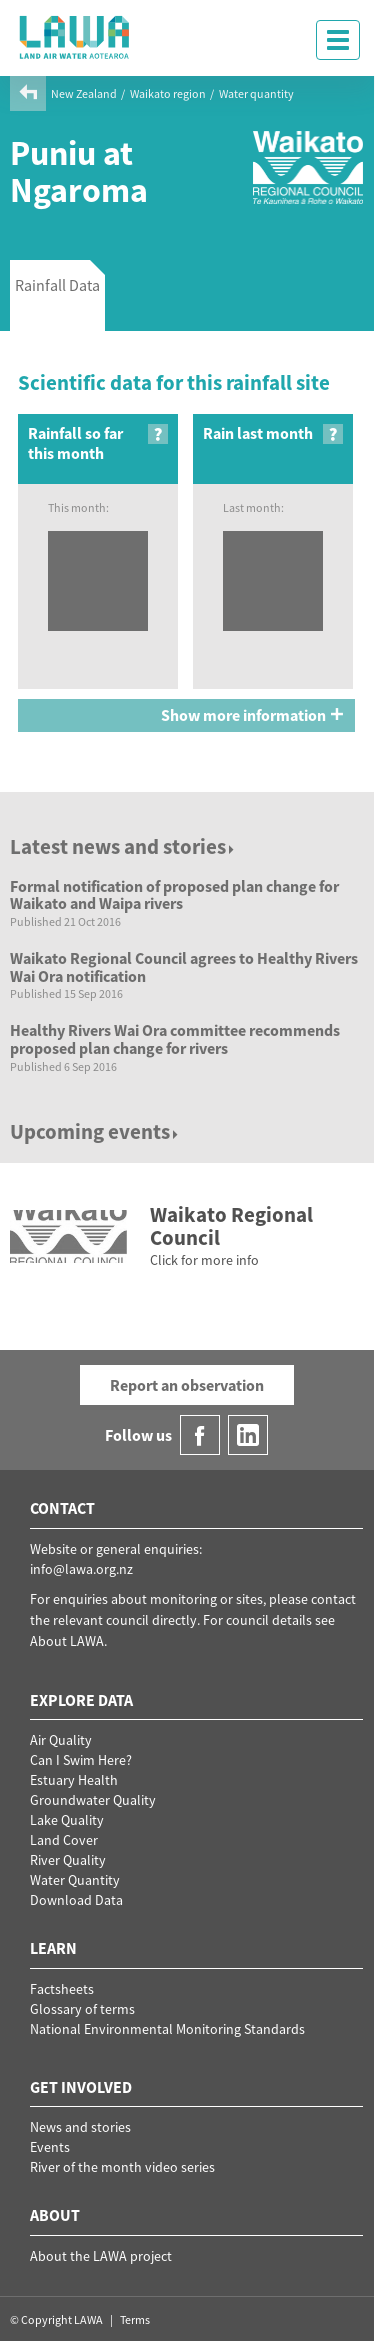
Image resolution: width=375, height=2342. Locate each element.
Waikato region (168, 93)
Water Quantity (75, 1880)
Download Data (76, 1900)
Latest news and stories (123, 846)
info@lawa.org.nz (81, 1569)
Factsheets (62, 1989)
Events (50, 2147)
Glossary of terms (82, 2009)
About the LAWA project (101, 2256)
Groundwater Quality (93, 1800)
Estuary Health (74, 1780)
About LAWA (67, 1641)
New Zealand (84, 93)
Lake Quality (67, 1820)
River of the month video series (122, 2167)
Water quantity (256, 93)
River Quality (68, 1860)
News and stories (80, 2127)
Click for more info (204, 1260)
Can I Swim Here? (81, 1760)
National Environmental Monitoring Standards (167, 2029)
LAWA (75, 37)
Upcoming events (95, 1131)
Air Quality (61, 1740)
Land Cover (64, 1840)
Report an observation (187, 1385)
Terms (135, 2319)
